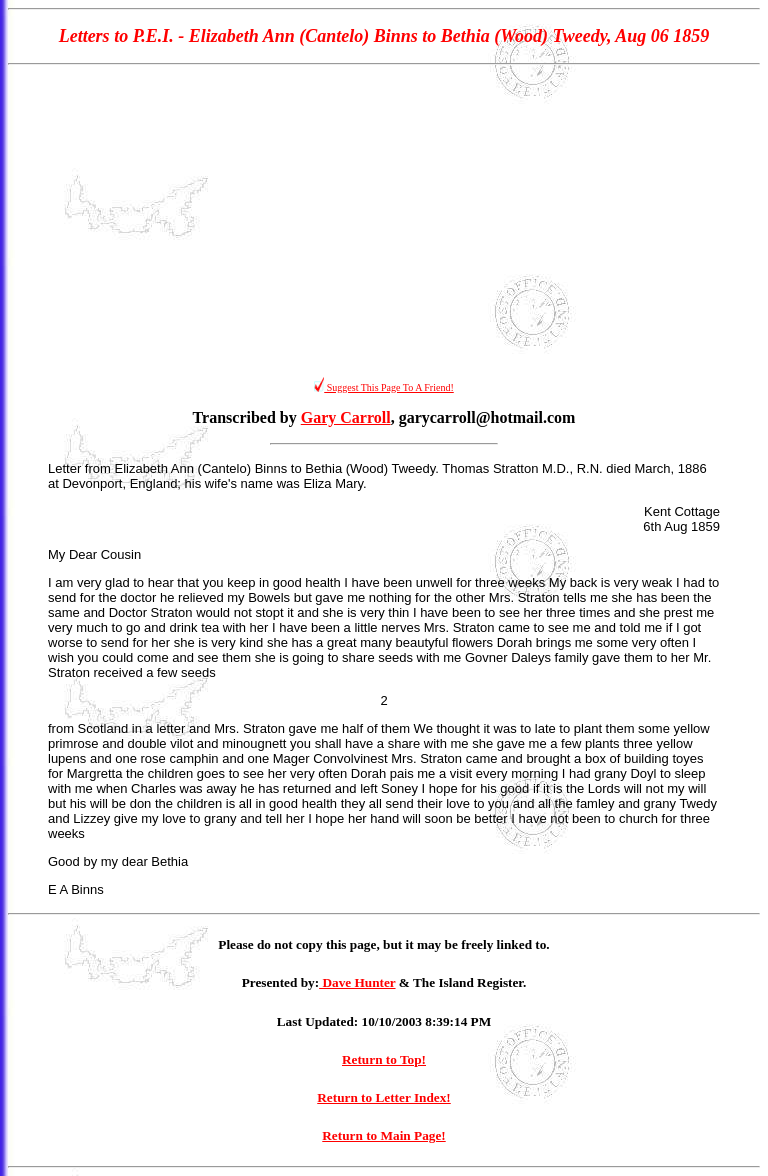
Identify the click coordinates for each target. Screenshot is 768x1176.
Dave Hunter (357, 982)
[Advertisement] (384, 221)
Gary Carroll (346, 417)
